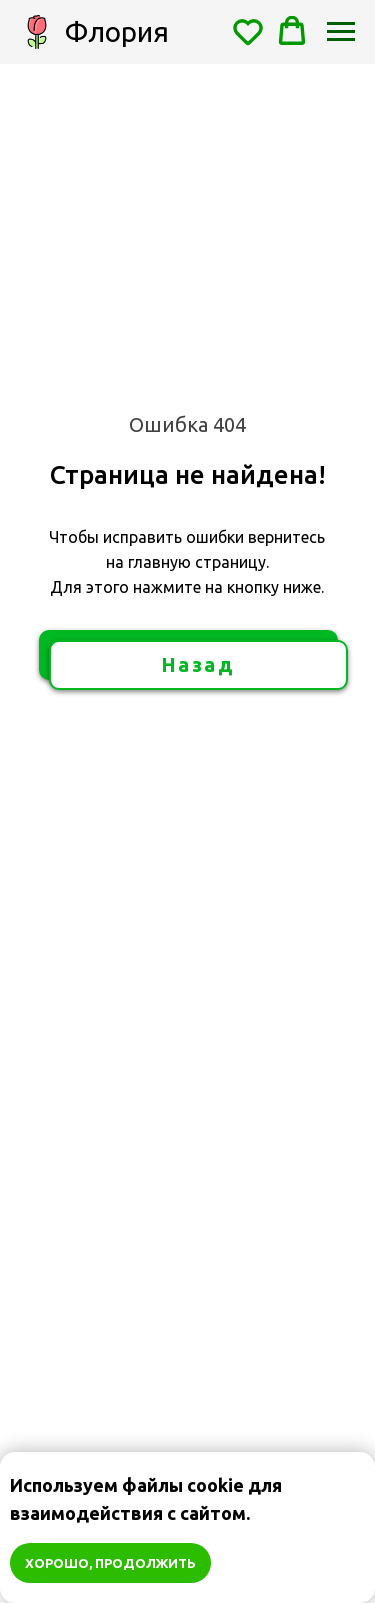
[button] (248, 31)
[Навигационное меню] (341, 32)
